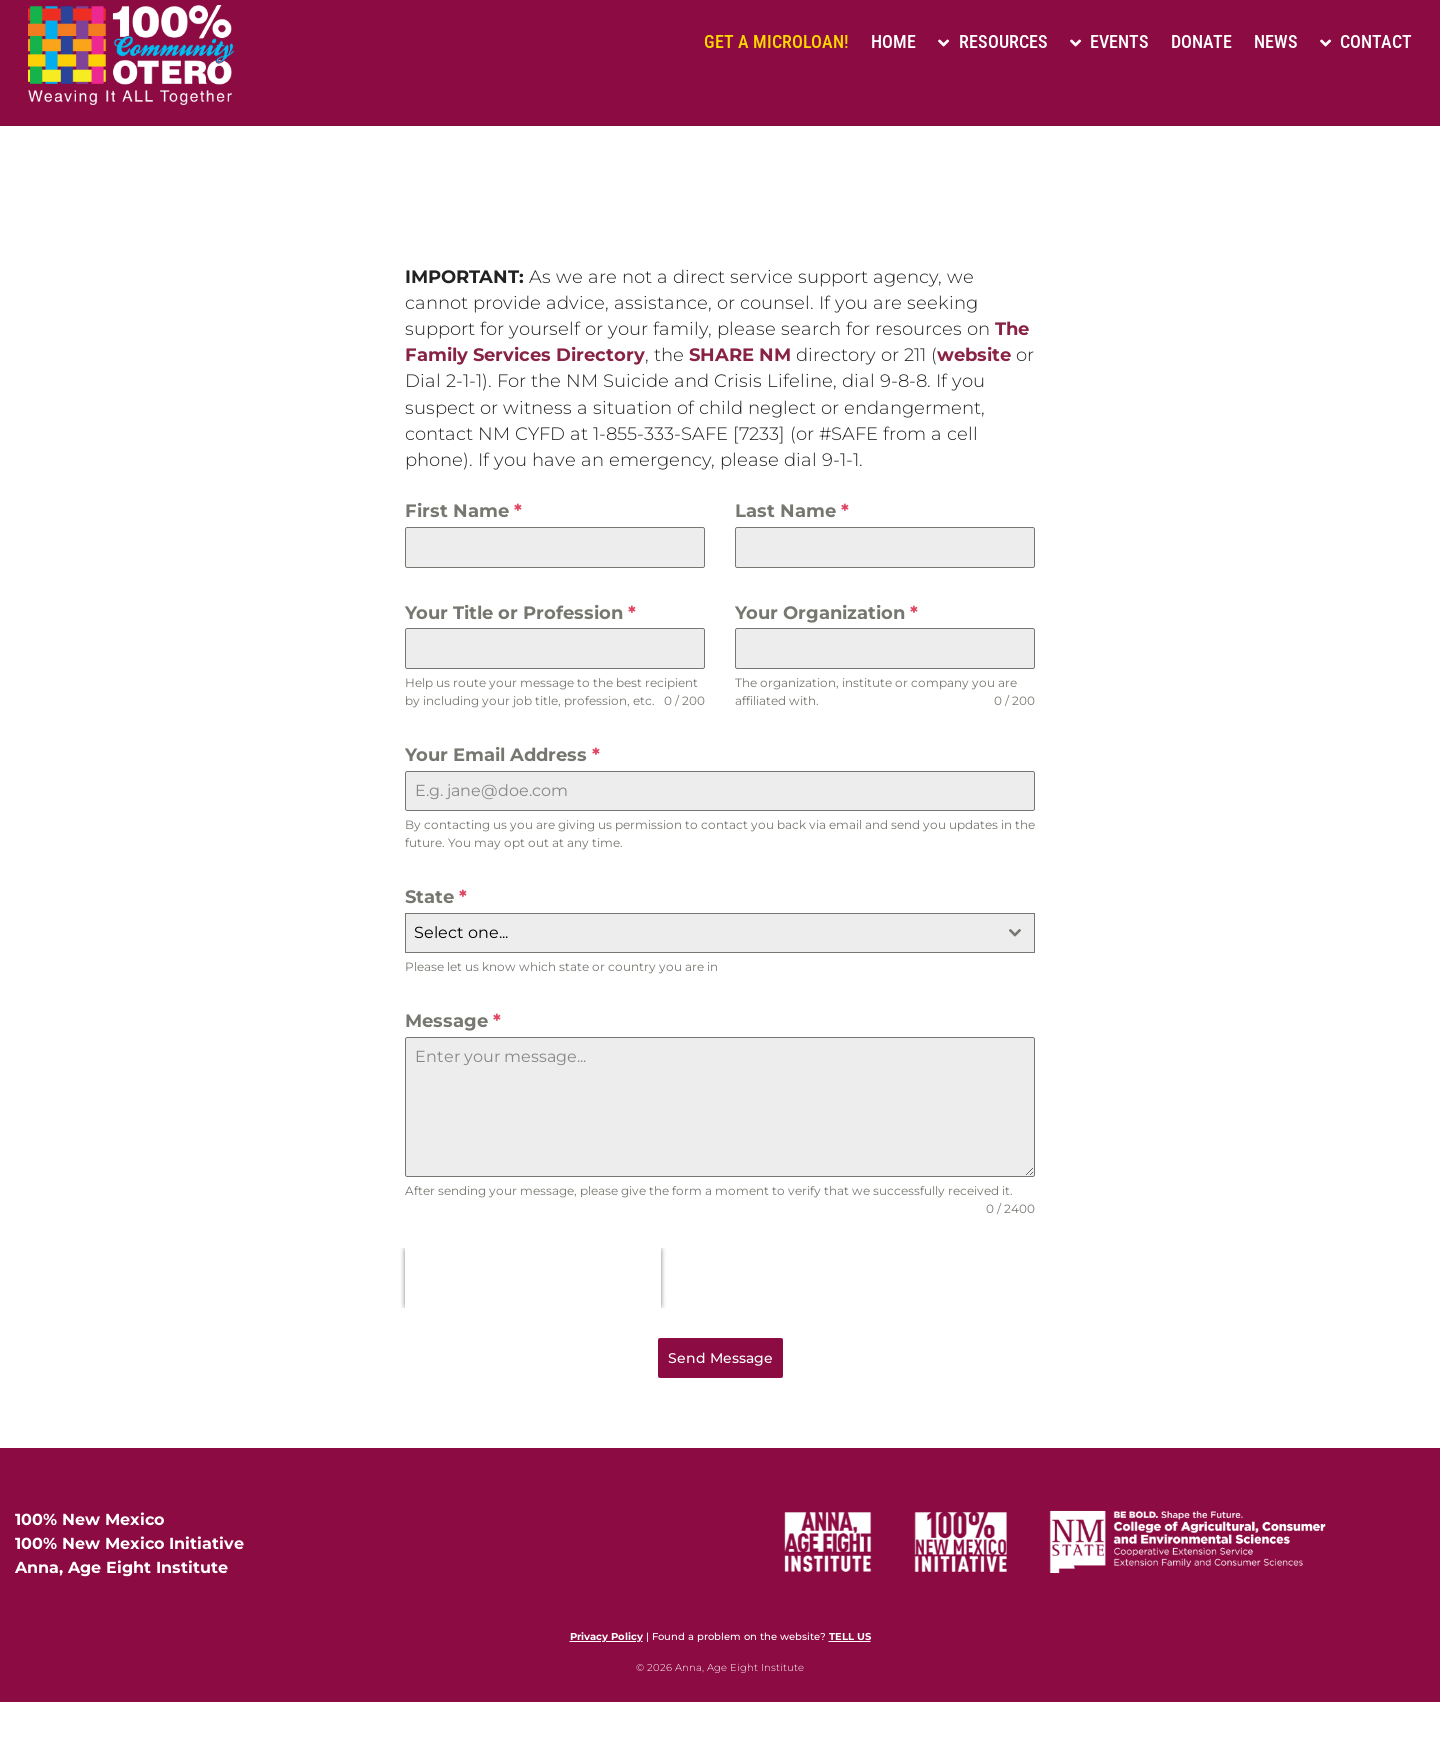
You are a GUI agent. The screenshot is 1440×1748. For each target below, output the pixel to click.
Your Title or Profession (520, 613)
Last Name (792, 511)
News (1276, 41)
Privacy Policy (606, 1636)
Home (893, 41)
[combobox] (720, 933)
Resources (992, 41)
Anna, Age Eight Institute (121, 1567)
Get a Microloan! (776, 41)
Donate (1201, 41)
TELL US (850, 1636)
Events (1109, 41)
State (436, 897)
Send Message (720, 1358)
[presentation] (533, 1278)
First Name (463, 511)
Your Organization (826, 613)
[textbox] (701, 933)
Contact (1366, 41)
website (974, 355)
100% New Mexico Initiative (129, 1543)
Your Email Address (502, 755)
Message (453, 1021)
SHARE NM (740, 355)
